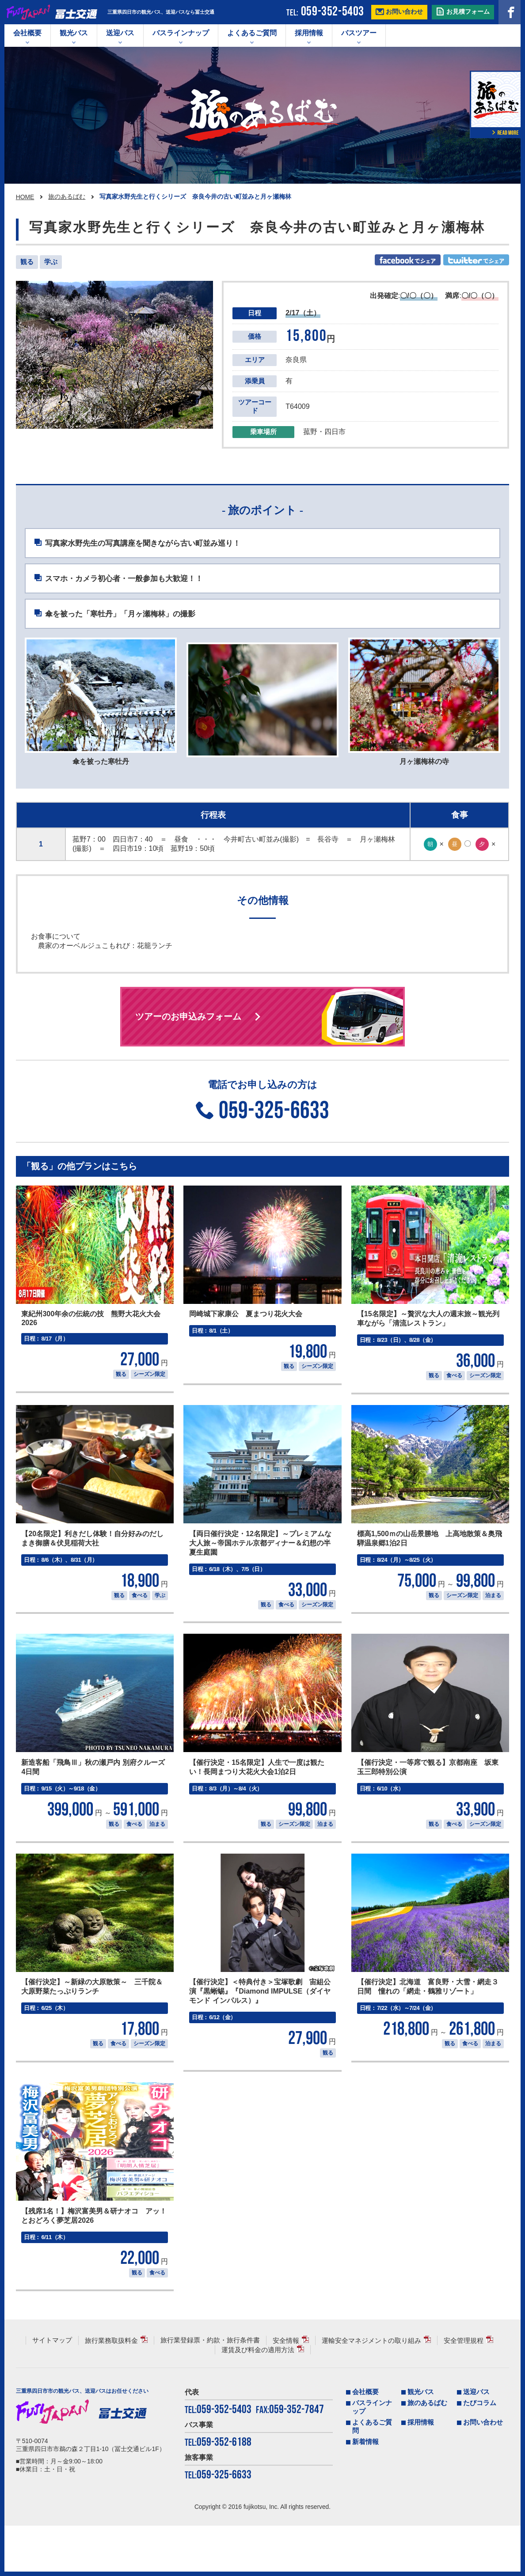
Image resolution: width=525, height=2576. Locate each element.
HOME (25, 196)
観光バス (74, 33)
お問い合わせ (483, 2472)
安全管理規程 (463, 2391)
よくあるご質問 (252, 33)
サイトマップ (52, 2390)
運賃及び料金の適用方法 (257, 2400)
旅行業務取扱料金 (111, 2391)
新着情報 (365, 2492)
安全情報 (286, 2391)
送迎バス (120, 33)
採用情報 (309, 33)
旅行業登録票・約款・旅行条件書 (210, 2390)
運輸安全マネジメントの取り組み (371, 2391)
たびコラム (479, 2453)
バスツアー (359, 33)
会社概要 (27, 33)
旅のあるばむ (66, 196)
